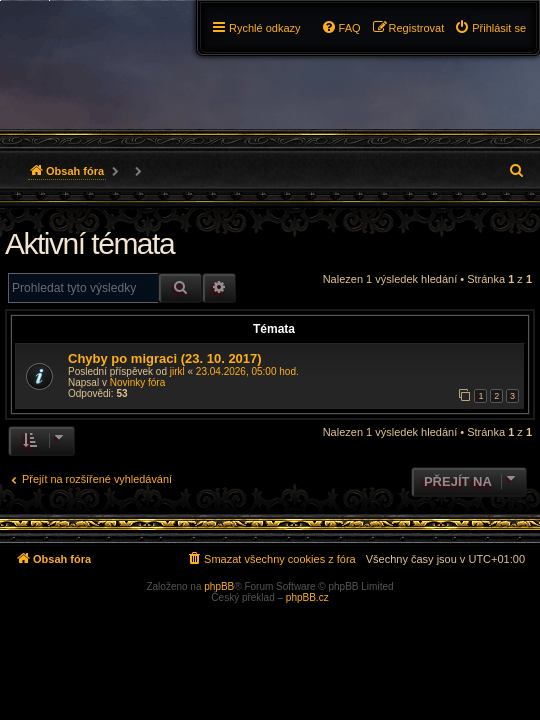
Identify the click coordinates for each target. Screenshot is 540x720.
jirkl (177, 371)
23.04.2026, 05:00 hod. (247, 371)
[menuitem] (490, 28)
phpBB (219, 586)
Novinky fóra (138, 382)
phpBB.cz (307, 597)
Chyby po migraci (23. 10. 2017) (165, 358)
